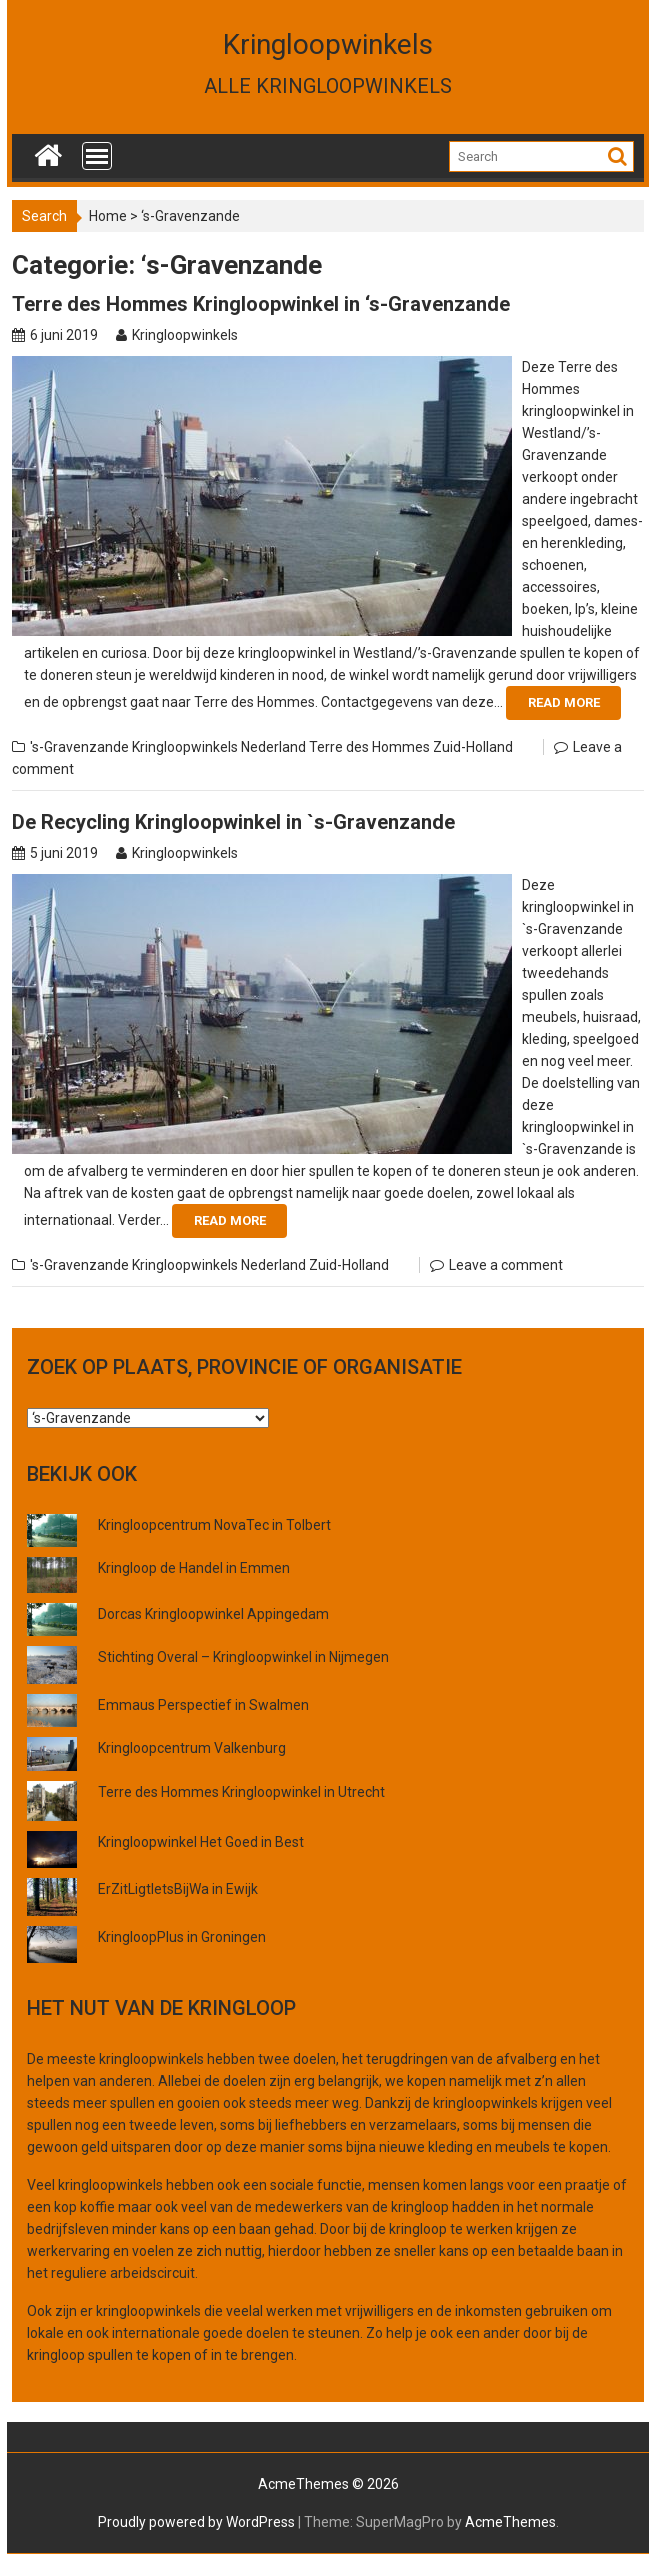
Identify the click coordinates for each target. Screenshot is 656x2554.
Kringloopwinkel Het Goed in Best (201, 1842)
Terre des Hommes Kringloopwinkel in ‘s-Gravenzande (261, 304)
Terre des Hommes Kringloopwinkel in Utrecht (241, 1792)
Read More (564, 702)
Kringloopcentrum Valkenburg (192, 1748)
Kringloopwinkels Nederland (219, 747)
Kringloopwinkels (328, 44)
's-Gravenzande (79, 747)
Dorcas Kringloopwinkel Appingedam (213, 1614)
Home (108, 216)
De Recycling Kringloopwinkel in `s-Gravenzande (233, 822)
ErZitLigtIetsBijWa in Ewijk (178, 1889)
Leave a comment (506, 1265)
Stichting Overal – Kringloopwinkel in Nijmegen (243, 1657)
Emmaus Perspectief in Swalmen (203, 1705)
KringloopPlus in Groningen (182, 1937)
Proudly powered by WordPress (196, 2522)
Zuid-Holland (473, 747)
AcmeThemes (510, 2522)
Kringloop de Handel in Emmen (194, 1568)
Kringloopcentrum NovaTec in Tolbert (214, 1525)
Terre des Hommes (369, 747)
